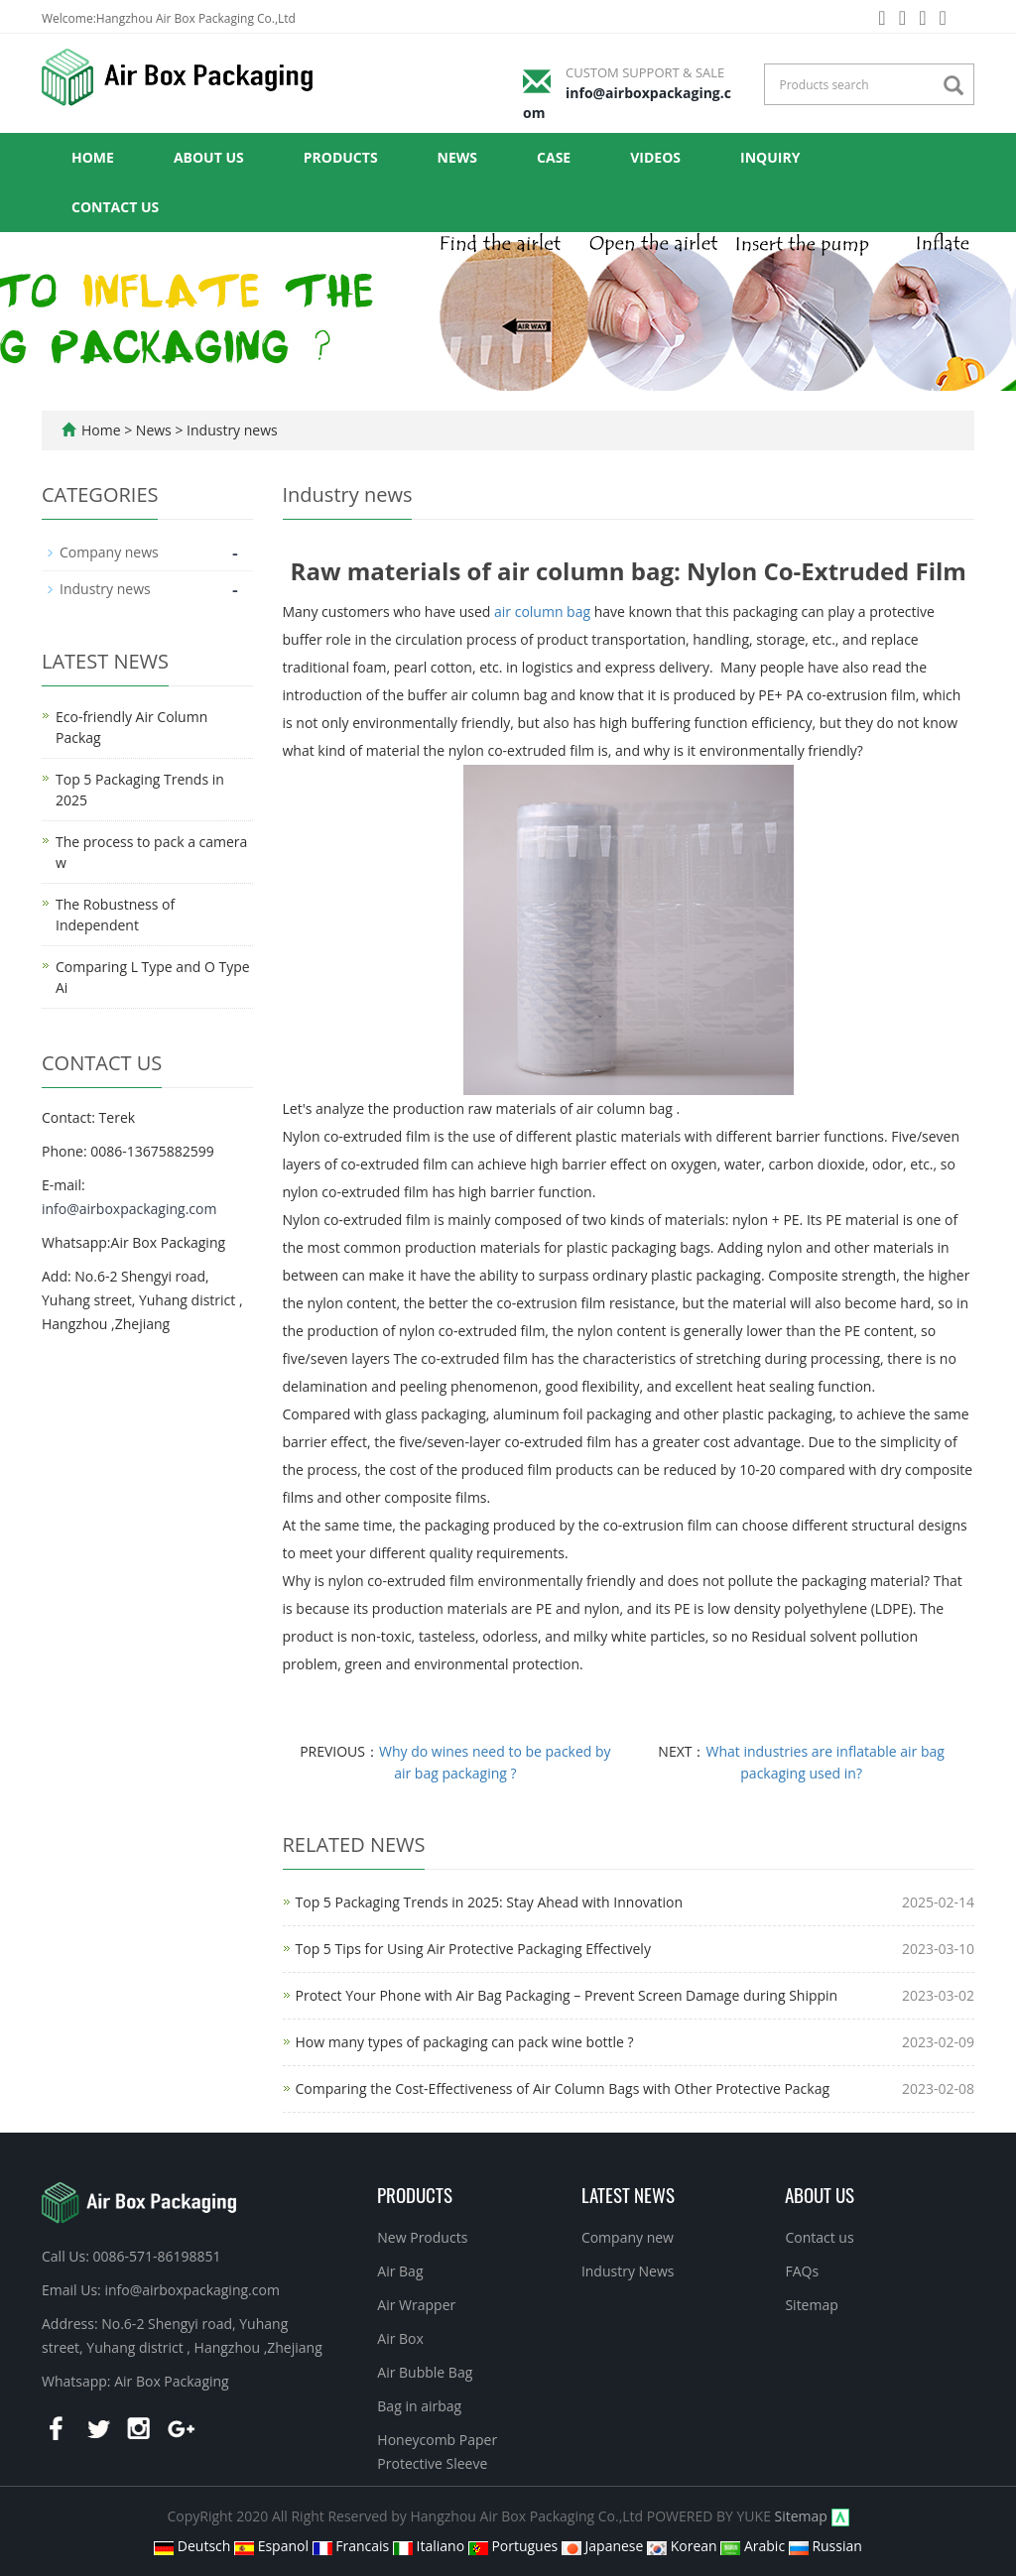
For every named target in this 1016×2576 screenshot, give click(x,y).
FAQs (802, 2271)
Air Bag (400, 2271)
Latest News (628, 2194)
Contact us (115, 206)
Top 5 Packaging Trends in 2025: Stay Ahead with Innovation (490, 1902)
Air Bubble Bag (424, 2372)
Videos (655, 157)
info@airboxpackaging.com (129, 1208)
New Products (422, 2237)
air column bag (542, 611)
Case (554, 157)
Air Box (400, 2338)
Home (92, 157)
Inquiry (770, 157)
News (457, 157)
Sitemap (811, 2304)
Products (341, 157)
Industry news (230, 430)
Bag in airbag (419, 2405)
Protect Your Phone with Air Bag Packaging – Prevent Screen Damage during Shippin (567, 1995)
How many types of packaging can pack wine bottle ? (465, 2041)
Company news (109, 552)
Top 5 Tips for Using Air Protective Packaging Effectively (473, 1948)
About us (209, 157)
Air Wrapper (416, 2304)
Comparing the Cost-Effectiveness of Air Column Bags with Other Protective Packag (563, 2088)
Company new (627, 2237)
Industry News (628, 2271)
